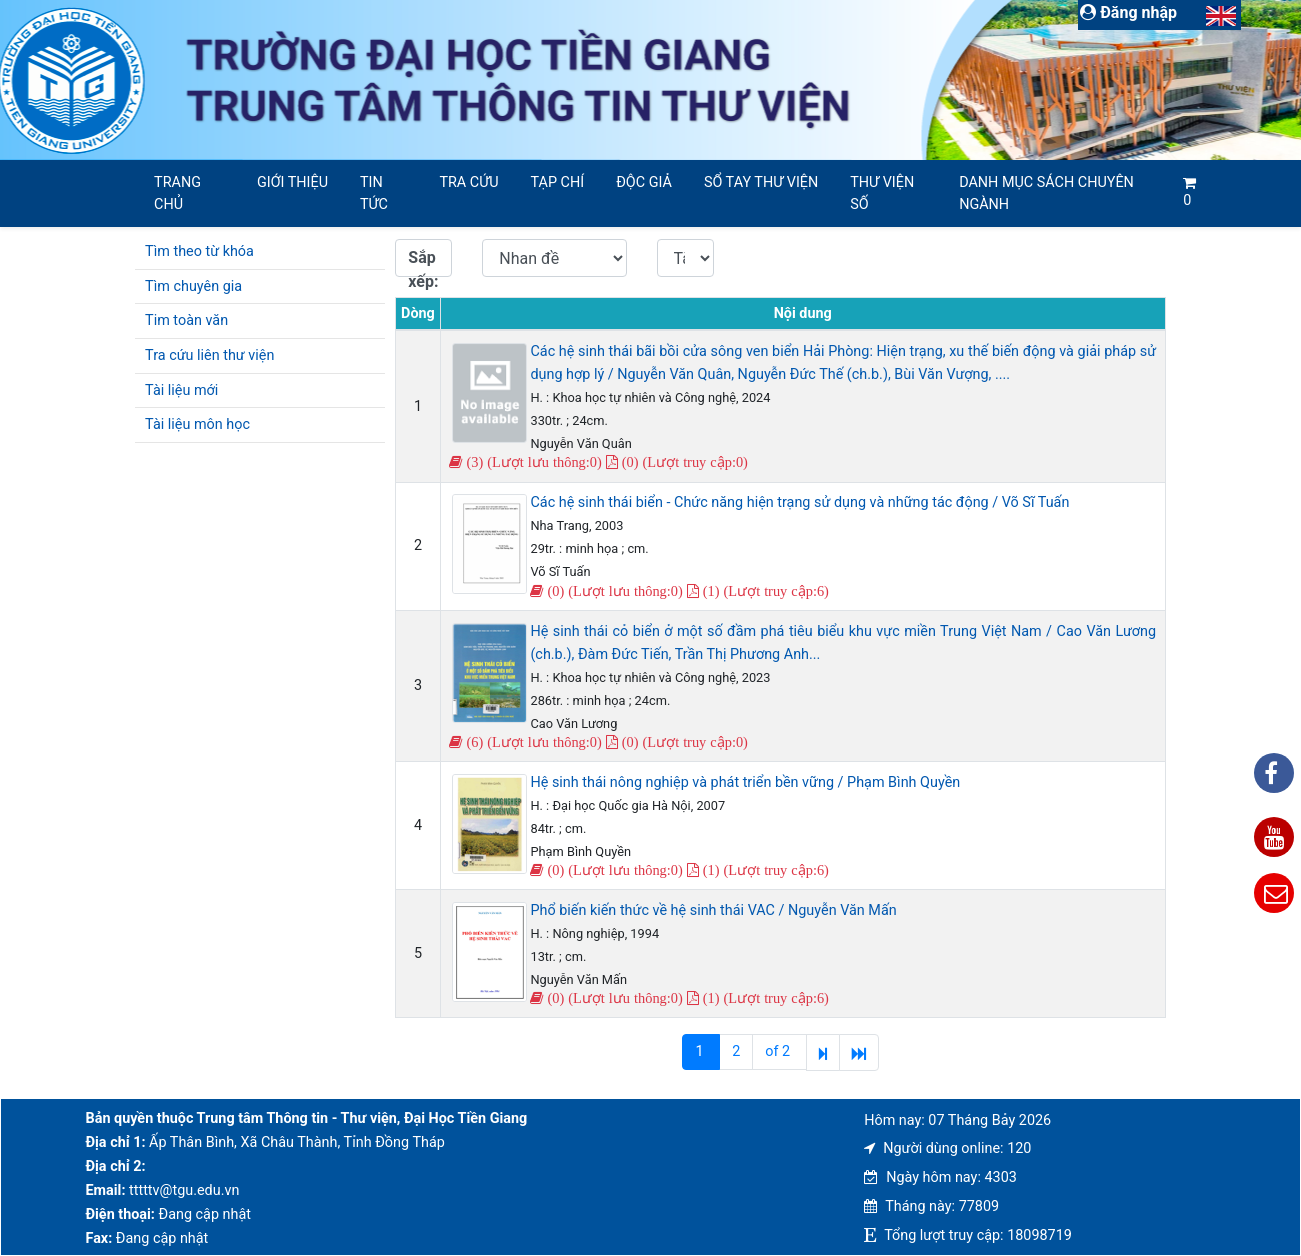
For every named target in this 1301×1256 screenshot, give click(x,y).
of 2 (779, 1051)
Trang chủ (177, 193)
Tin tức (374, 193)
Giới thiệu (292, 182)
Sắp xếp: (423, 262)
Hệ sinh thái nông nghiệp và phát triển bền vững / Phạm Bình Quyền (745, 782)
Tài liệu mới (181, 390)
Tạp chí (558, 182)
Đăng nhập (1128, 12)
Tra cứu (468, 182)
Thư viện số (882, 193)
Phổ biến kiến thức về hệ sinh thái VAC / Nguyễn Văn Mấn (713, 910)
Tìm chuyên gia (193, 286)
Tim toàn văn (186, 320)
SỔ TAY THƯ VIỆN (761, 182)
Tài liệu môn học (197, 424)
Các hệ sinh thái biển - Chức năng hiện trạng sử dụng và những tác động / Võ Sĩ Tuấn (799, 502)
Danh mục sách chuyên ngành (1046, 193)
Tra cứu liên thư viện (209, 355)
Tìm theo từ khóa (199, 251)
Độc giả (644, 182)
